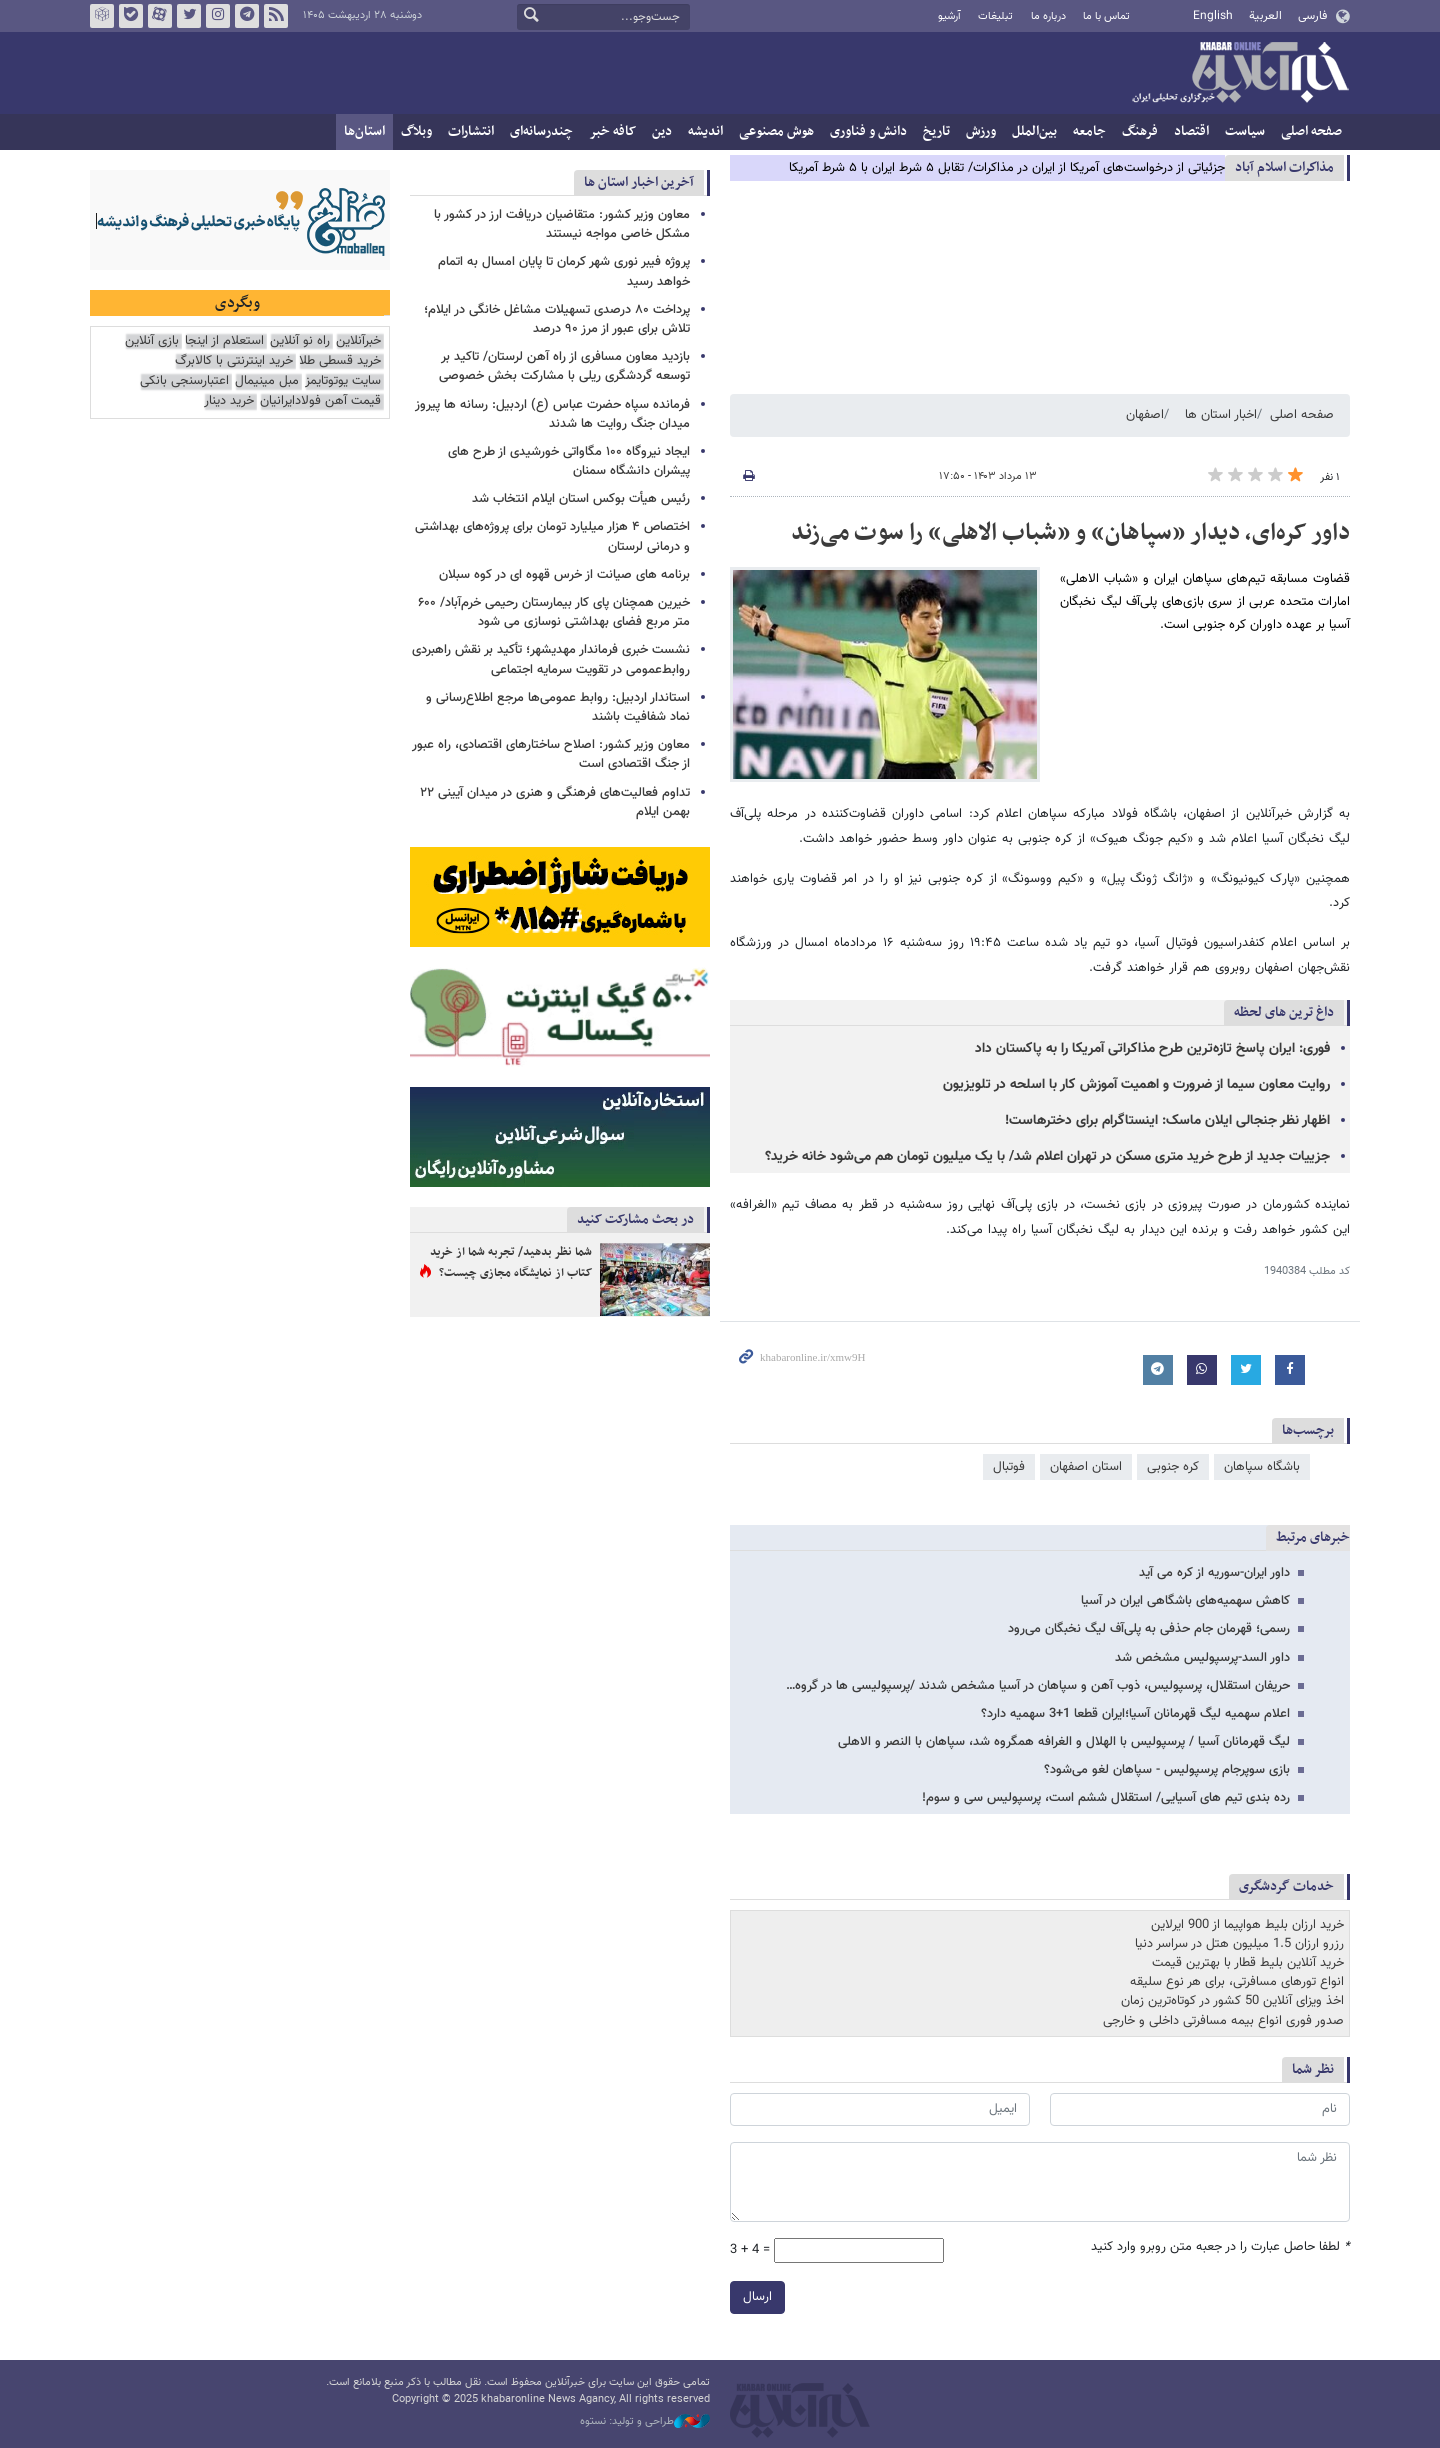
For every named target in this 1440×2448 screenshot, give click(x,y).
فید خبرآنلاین (276, 16)
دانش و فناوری (868, 131)
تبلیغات (995, 16)
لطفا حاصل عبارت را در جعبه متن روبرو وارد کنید (1220, 2247)
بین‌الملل (1034, 131)
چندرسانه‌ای (541, 131)
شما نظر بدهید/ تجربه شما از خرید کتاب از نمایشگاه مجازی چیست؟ (511, 1263)
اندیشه (705, 131)
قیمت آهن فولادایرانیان (320, 401)
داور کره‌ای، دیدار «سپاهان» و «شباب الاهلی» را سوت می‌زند (1070, 533)
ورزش (981, 131)
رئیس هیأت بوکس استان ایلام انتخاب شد (581, 499)
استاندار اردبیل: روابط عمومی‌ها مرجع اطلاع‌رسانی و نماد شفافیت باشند (558, 707)
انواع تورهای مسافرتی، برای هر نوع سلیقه (1237, 1982)
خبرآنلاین (1240, 74)
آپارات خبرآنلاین (160, 16)
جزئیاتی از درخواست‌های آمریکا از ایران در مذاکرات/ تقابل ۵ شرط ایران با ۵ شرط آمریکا (1007, 168)
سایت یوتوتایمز (343, 381)
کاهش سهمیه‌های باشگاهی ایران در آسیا (1185, 1601)
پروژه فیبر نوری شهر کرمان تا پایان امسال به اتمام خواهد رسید (564, 271)
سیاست (1245, 131)
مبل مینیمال (267, 381)
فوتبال (1009, 1467)
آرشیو (949, 16)
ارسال (757, 2297)
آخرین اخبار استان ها (639, 182)
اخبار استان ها (1221, 415)
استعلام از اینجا (224, 341)
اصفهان (1145, 415)
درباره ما (1048, 16)
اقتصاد (1191, 131)
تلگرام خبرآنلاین (247, 16)
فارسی (1312, 16)
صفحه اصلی (1311, 131)
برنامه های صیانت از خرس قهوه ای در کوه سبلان (564, 575)
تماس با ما (1106, 16)
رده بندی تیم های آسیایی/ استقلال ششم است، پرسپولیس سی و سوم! (1106, 1798)
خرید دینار (229, 401)
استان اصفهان (1086, 1467)
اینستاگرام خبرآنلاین (218, 16)
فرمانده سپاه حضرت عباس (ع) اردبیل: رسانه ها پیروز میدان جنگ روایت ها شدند (552, 414)
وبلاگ (416, 131)
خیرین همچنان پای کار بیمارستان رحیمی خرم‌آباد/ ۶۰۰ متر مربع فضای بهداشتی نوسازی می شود (554, 612)
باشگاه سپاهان (1262, 1467)
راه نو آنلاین (300, 341)
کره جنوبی (1173, 1467)
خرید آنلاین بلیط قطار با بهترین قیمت (1248, 1963)
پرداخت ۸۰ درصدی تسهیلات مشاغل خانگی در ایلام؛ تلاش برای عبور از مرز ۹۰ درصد (557, 319)
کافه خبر (612, 131)
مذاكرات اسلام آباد (1284, 167)
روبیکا (102, 16)
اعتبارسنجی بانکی (184, 381)
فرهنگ (1140, 131)
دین (662, 131)
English (1213, 16)
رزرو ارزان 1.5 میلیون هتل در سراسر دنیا (1239, 1944)
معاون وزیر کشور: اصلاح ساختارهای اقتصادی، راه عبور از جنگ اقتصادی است (551, 754)
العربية (1265, 16)
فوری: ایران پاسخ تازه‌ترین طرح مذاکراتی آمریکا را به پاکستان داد (1152, 1049)
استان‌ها (364, 131)
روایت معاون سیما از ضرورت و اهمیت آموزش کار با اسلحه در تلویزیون (1136, 1085)
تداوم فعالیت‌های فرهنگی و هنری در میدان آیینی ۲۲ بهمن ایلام (555, 802)
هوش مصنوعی (776, 131)
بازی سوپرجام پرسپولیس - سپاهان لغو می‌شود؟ (1167, 1770)
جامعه (1089, 131)
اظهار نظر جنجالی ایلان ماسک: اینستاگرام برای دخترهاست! (1167, 1121)
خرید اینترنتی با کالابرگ (234, 361)
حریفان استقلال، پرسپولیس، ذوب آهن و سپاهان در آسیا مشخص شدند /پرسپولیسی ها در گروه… (1038, 1686)
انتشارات (471, 131)
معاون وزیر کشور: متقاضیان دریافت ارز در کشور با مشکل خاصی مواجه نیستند (562, 224)
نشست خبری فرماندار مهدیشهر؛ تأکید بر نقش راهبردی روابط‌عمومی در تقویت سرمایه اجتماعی (551, 659)
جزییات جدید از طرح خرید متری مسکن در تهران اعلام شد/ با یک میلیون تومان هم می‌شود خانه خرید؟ (1047, 1157)
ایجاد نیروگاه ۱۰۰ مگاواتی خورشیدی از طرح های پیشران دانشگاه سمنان (569, 461)
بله (131, 16)
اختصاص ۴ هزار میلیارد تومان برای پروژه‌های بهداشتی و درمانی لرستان (552, 536)
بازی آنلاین (152, 341)
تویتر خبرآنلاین (189, 16)
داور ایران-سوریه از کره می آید (1214, 1573)
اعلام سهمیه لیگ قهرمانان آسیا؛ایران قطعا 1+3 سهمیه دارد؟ (1135, 1714)
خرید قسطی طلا (340, 361)
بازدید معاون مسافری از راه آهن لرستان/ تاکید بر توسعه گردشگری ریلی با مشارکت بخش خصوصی (564, 366)
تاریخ (936, 131)
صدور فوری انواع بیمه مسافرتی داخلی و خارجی (1223, 2021)
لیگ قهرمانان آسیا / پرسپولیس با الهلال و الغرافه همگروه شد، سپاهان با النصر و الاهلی (1064, 1742)
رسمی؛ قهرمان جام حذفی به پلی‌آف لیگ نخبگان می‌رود (1149, 1629)
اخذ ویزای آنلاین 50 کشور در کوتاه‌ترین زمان (1232, 2001)
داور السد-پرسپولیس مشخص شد (1202, 1658)
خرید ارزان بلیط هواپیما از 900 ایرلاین (1247, 1925)
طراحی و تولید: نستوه (645, 2422)
